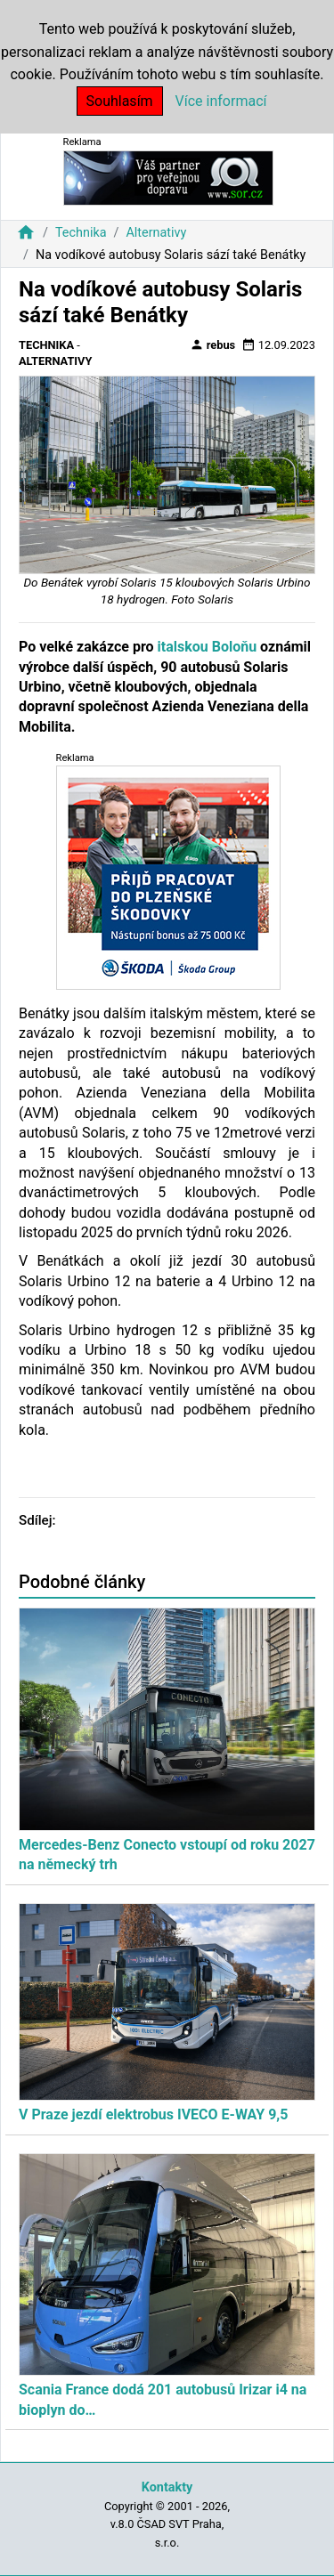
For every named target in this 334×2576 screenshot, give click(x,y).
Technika (81, 232)
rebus (213, 344)
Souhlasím (119, 101)
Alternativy (156, 232)
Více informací (221, 101)
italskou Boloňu (205, 646)
